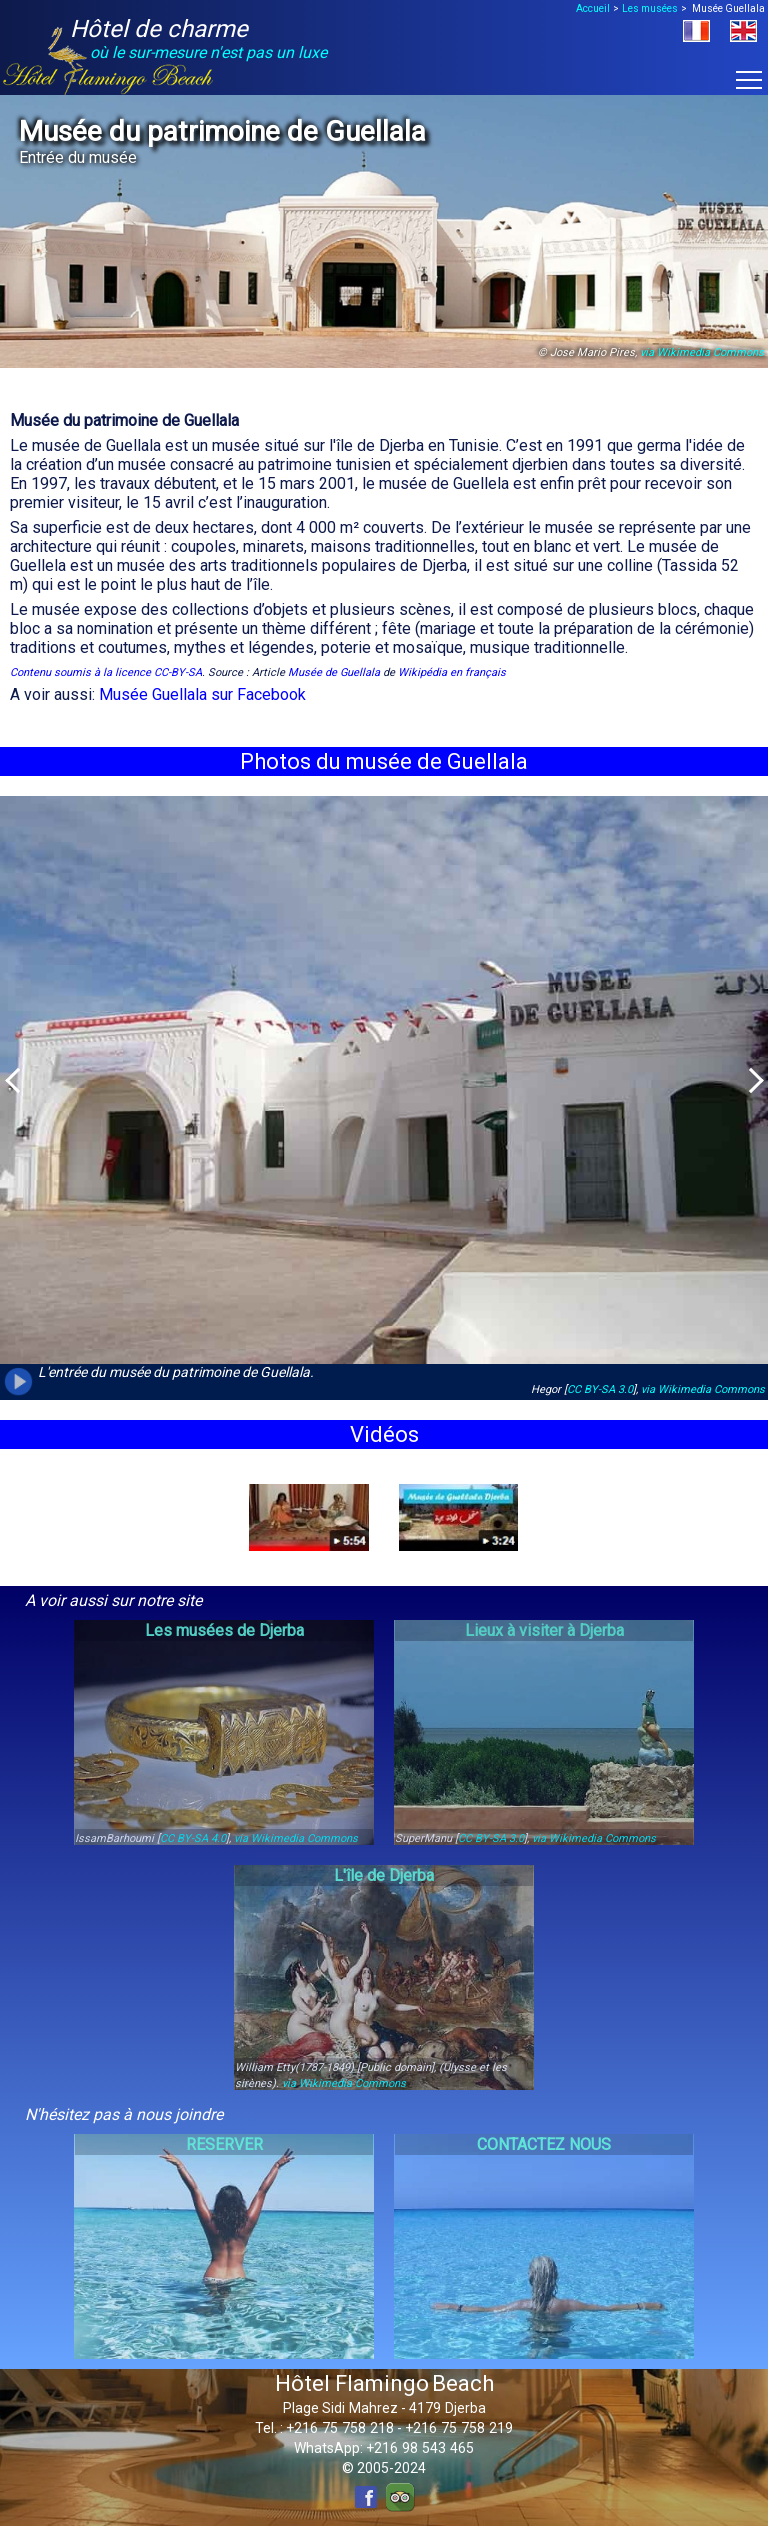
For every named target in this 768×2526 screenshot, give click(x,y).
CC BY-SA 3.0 (600, 1389)
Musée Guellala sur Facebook (202, 694)
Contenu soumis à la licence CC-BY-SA (106, 672)
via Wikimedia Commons (702, 352)
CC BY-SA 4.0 (193, 1838)
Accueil (593, 8)
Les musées (650, 8)
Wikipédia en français (452, 672)
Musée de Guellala (334, 672)
